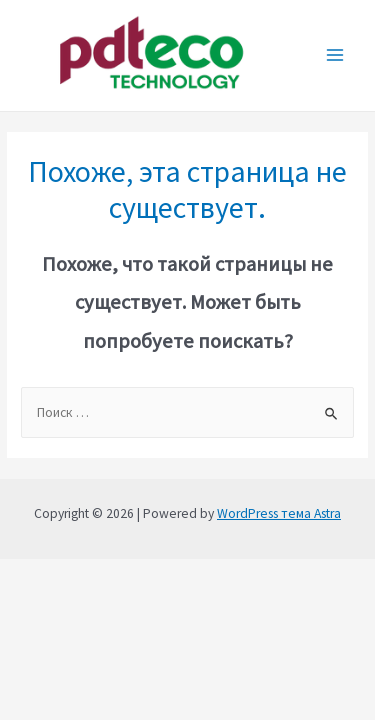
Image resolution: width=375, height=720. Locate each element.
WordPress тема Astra (279, 513)
